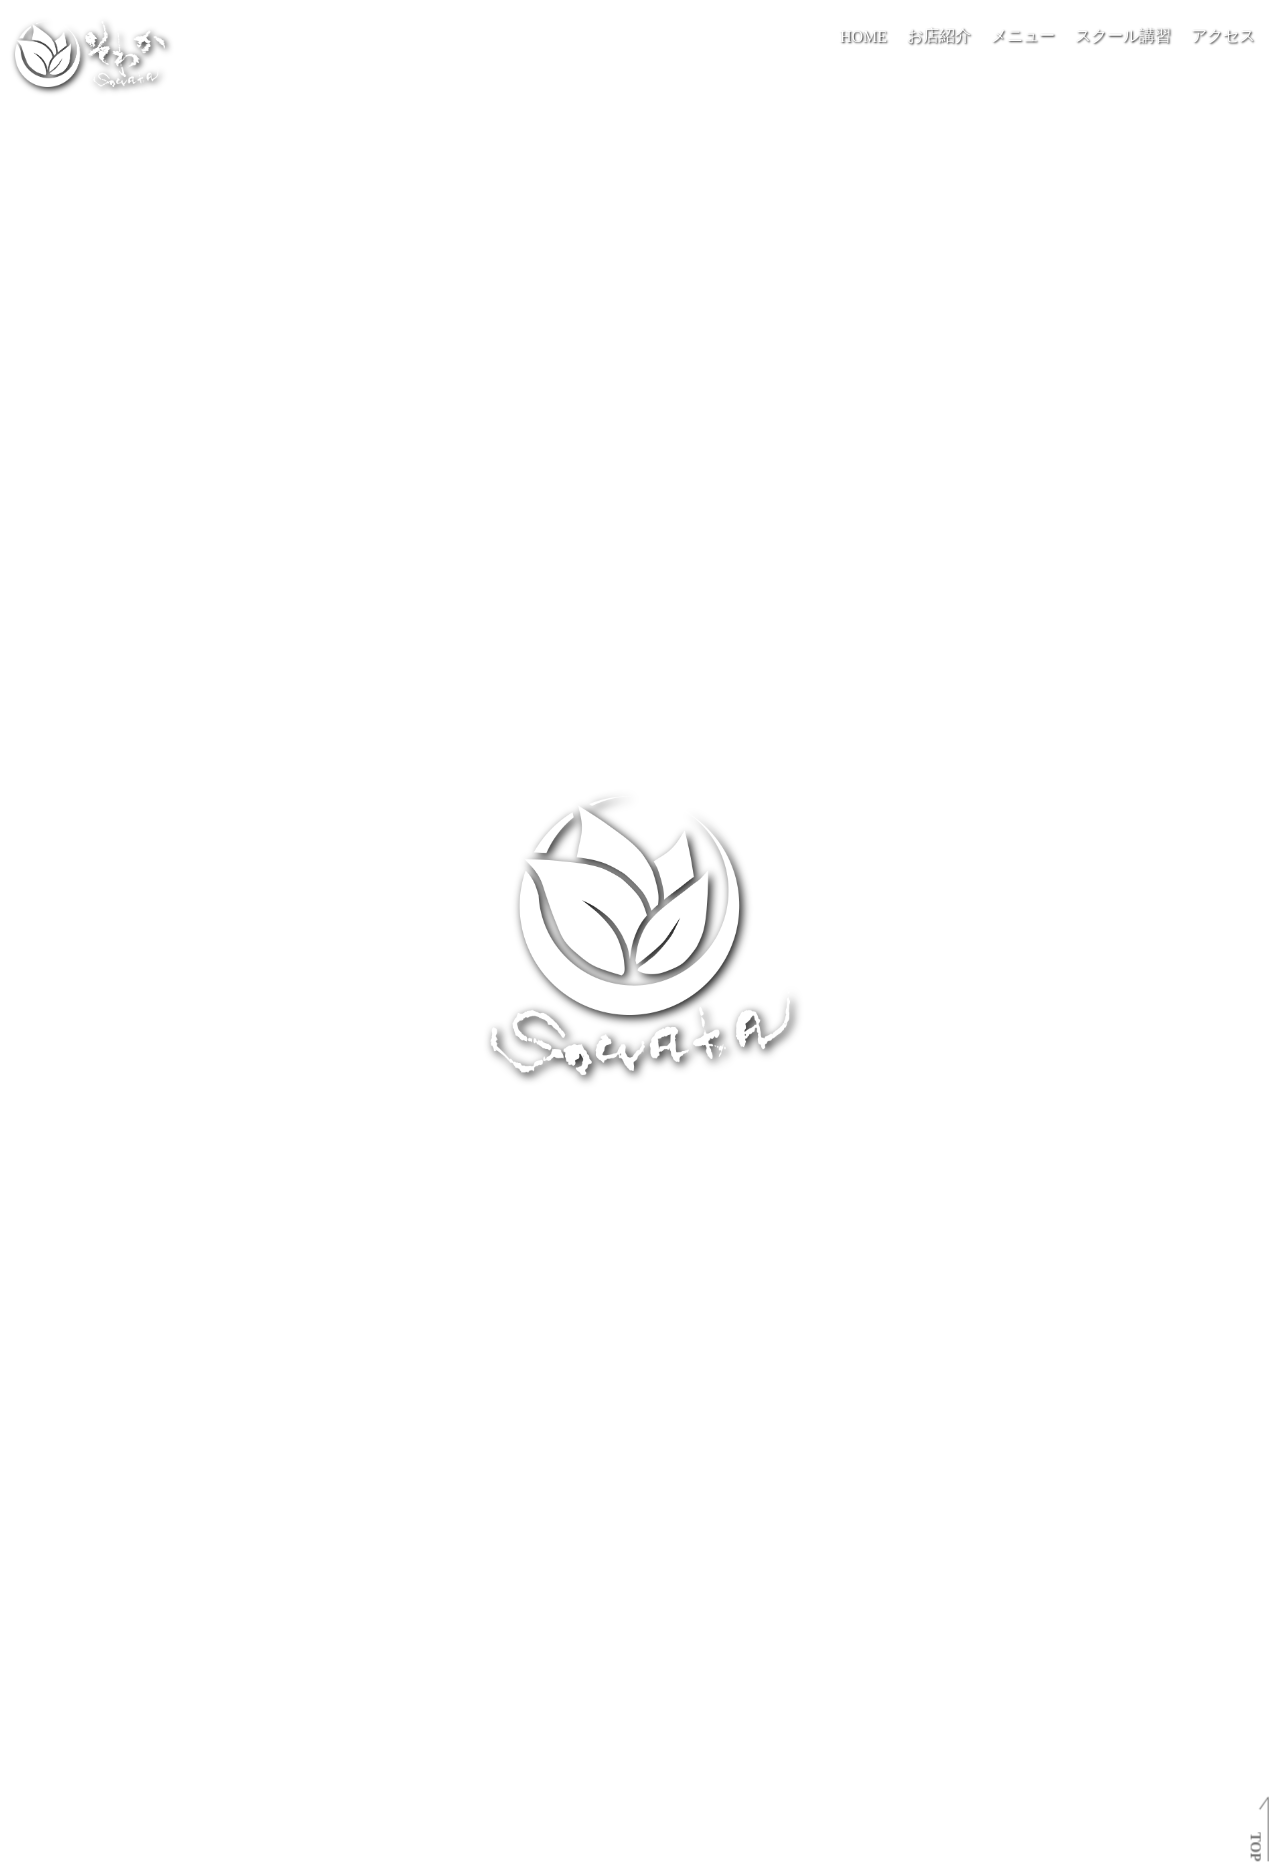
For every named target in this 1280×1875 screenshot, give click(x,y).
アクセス (1223, 35)
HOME (863, 36)
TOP (1255, 1846)
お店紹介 (939, 35)
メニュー (1023, 35)
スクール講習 (1123, 35)
